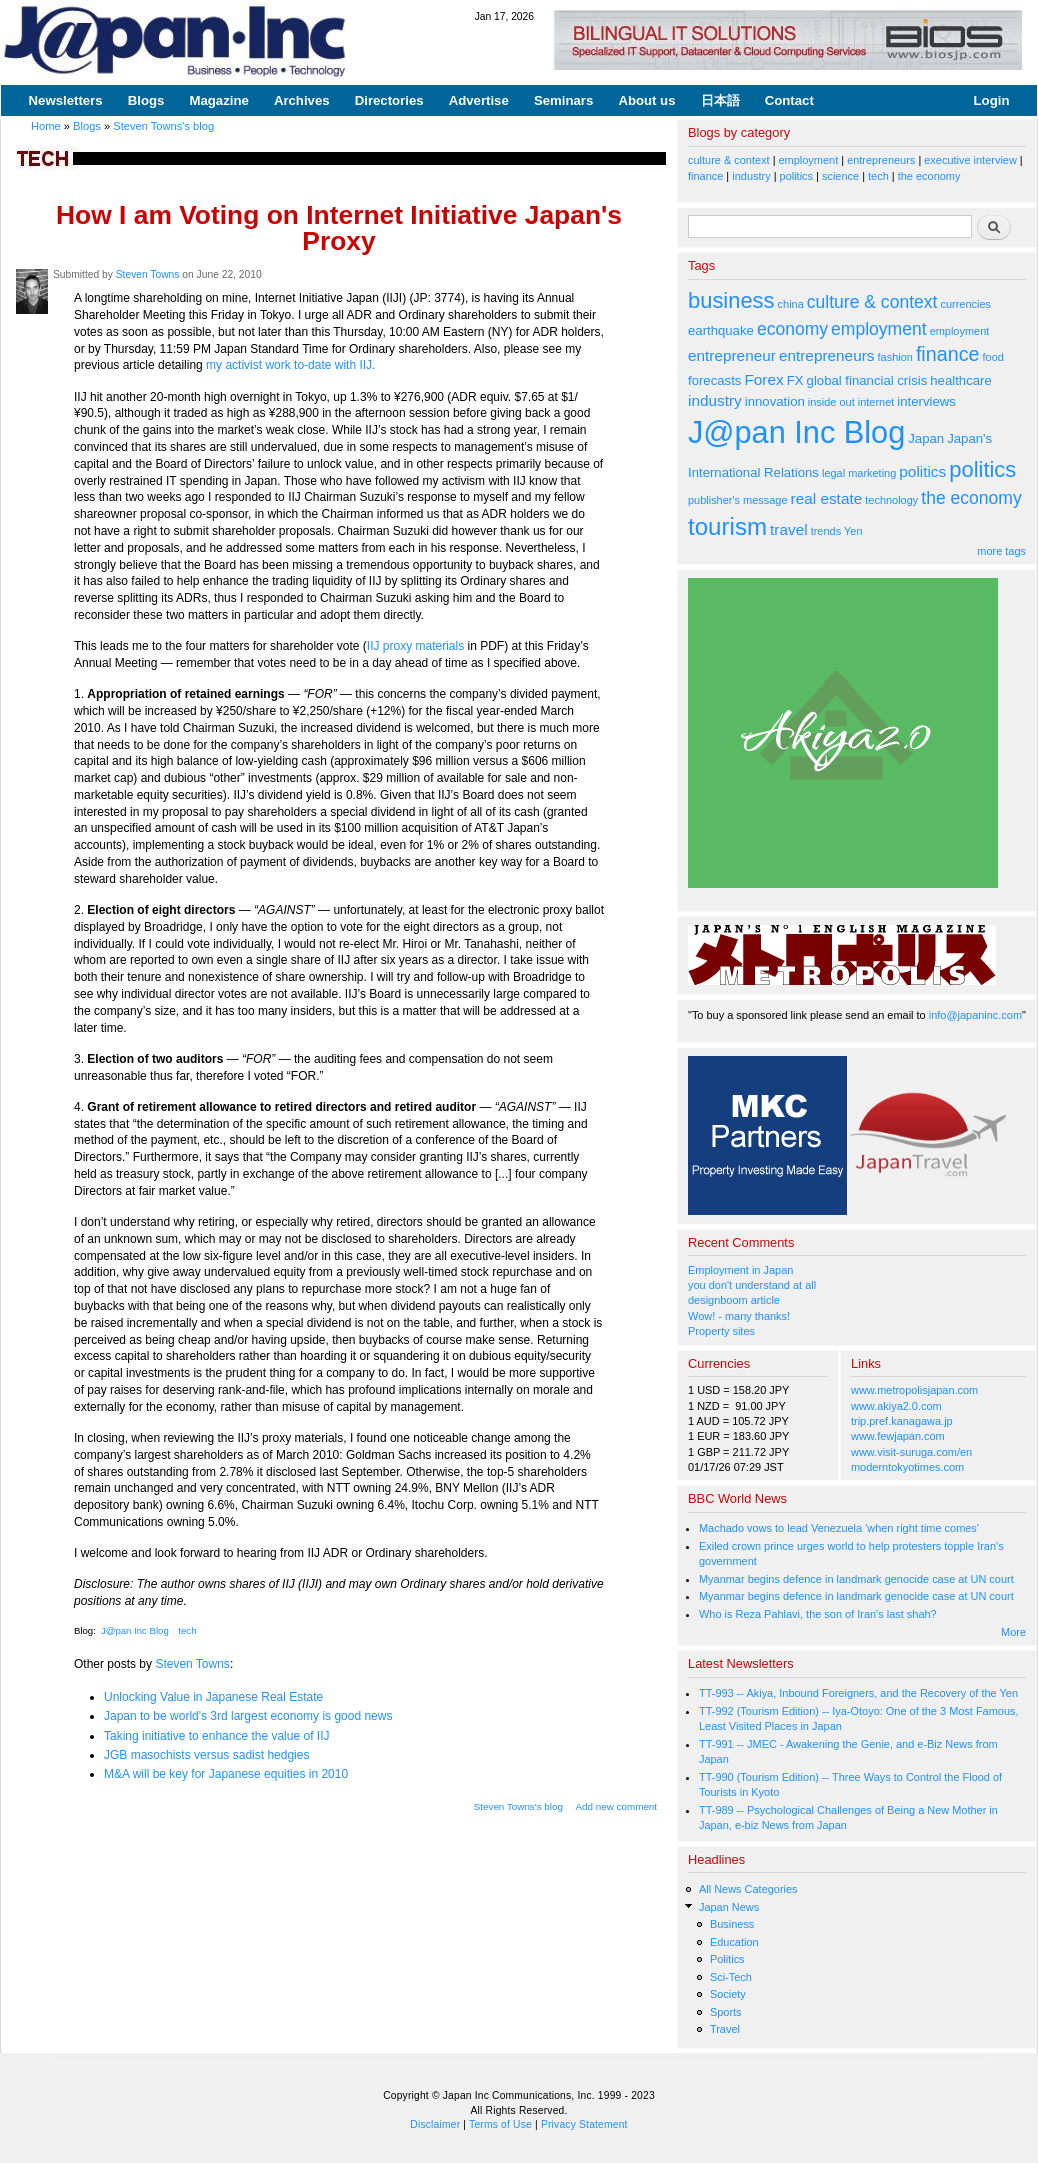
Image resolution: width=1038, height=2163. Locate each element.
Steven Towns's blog (163, 126)
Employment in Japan (740, 1270)
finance (705, 176)
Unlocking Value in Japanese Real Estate (213, 1697)
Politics (727, 1959)
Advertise (479, 100)
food (993, 357)
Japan (926, 438)
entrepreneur (732, 355)
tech (187, 1630)
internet (876, 402)
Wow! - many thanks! (739, 1316)
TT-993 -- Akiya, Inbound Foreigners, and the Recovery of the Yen (858, 1693)
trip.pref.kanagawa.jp (902, 1421)
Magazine (218, 100)
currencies (965, 304)
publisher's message (738, 500)
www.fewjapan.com (898, 1436)
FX (795, 380)
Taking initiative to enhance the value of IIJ (216, 1736)
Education (734, 1942)
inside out (831, 402)
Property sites (721, 1331)
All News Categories (748, 1889)
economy (792, 329)
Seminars (563, 100)
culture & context (729, 160)
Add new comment (617, 1806)
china (791, 304)
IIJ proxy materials (415, 646)
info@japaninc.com (975, 1015)
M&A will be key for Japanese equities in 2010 (226, 1774)
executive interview (970, 160)
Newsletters (66, 100)
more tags (1001, 551)
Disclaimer (435, 2124)
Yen (853, 531)
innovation (775, 401)
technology (891, 500)
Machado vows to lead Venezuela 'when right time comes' (839, 1528)
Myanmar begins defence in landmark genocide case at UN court (856, 1579)
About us (646, 100)
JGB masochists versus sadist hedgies (206, 1755)
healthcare (960, 380)
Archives (302, 100)
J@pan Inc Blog (135, 1630)
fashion (895, 357)
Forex (763, 379)
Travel (725, 2029)
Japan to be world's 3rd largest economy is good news (248, 1716)
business (731, 300)
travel (789, 529)
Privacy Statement (584, 2124)
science (840, 176)
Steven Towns (148, 274)
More (1013, 1632)
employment (809, 160)
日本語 (720, 100)
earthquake (721, 330)
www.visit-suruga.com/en (911, 1452)
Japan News (729, 1907)
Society (728, 1994)
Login (992, 100)
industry (751, 176)
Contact (789, 100)
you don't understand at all (752, 1285)
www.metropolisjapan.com (914, 1390)
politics (796, 176)
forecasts (714, 380)
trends (826, 531)
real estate (827, 498)
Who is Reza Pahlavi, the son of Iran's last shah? (818, 1614)
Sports (726, 2012)
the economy (929, 176)
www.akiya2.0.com (896, 1406)
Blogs (146, 100)
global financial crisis (867, 380)
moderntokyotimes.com (907, 1467)
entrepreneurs (881, 160)
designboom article (734, 1300)
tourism (727, 526)
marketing (872, 473)
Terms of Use (500, 2124)
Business (732, 1924)
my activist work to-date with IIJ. (290, 365)
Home (46, 126)
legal (833, 473)
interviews (926, 401)
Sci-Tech (731, 1977)
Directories (389, 100)
